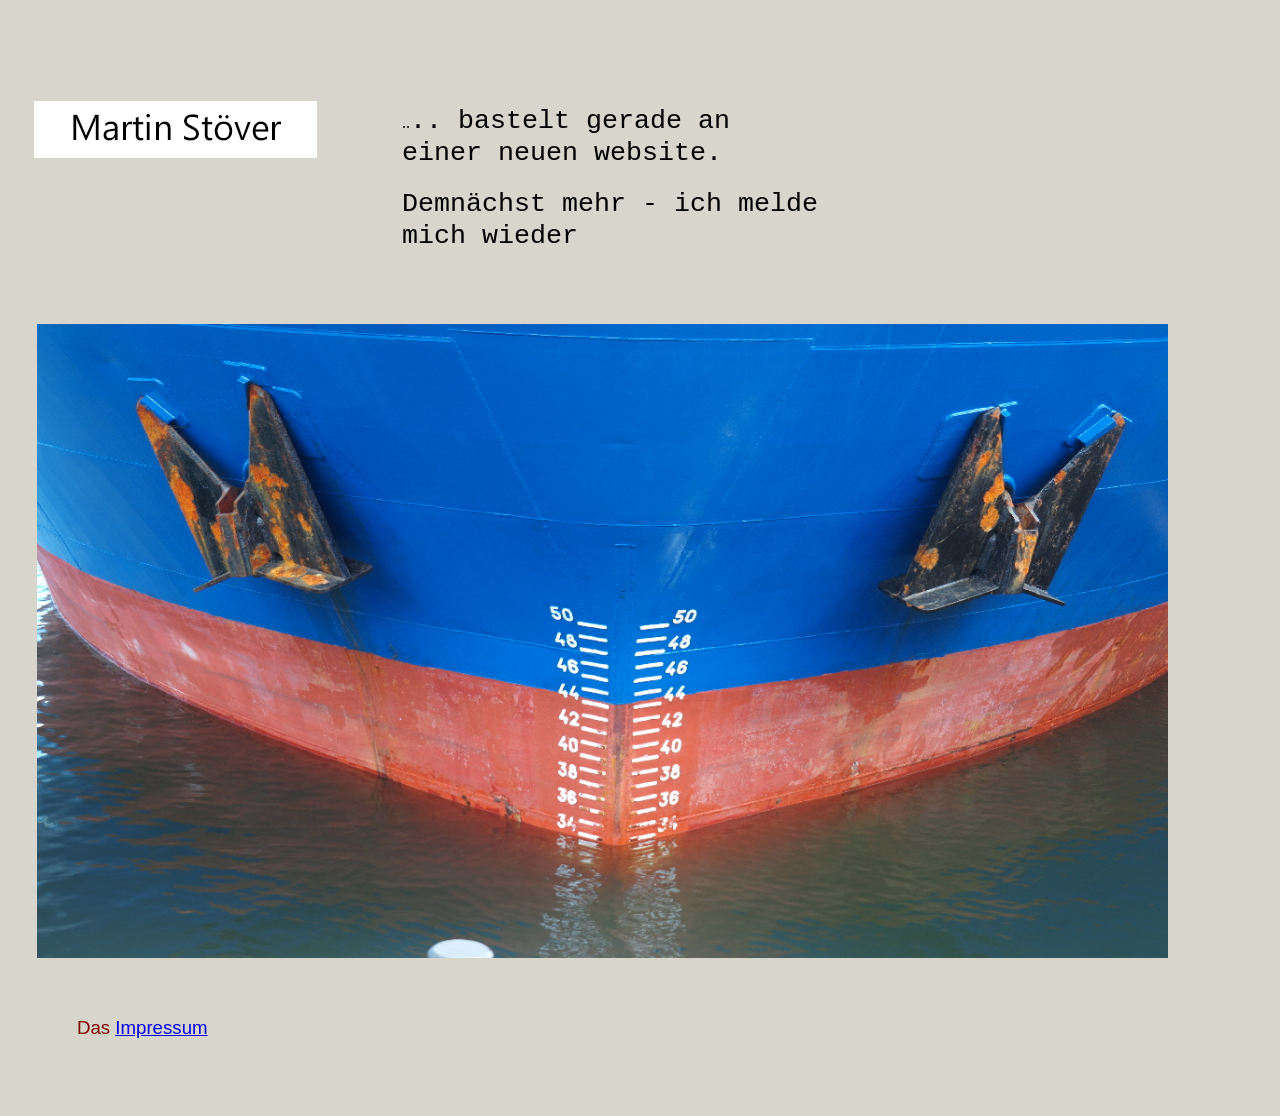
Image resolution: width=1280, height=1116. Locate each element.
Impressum (161, 1027)
